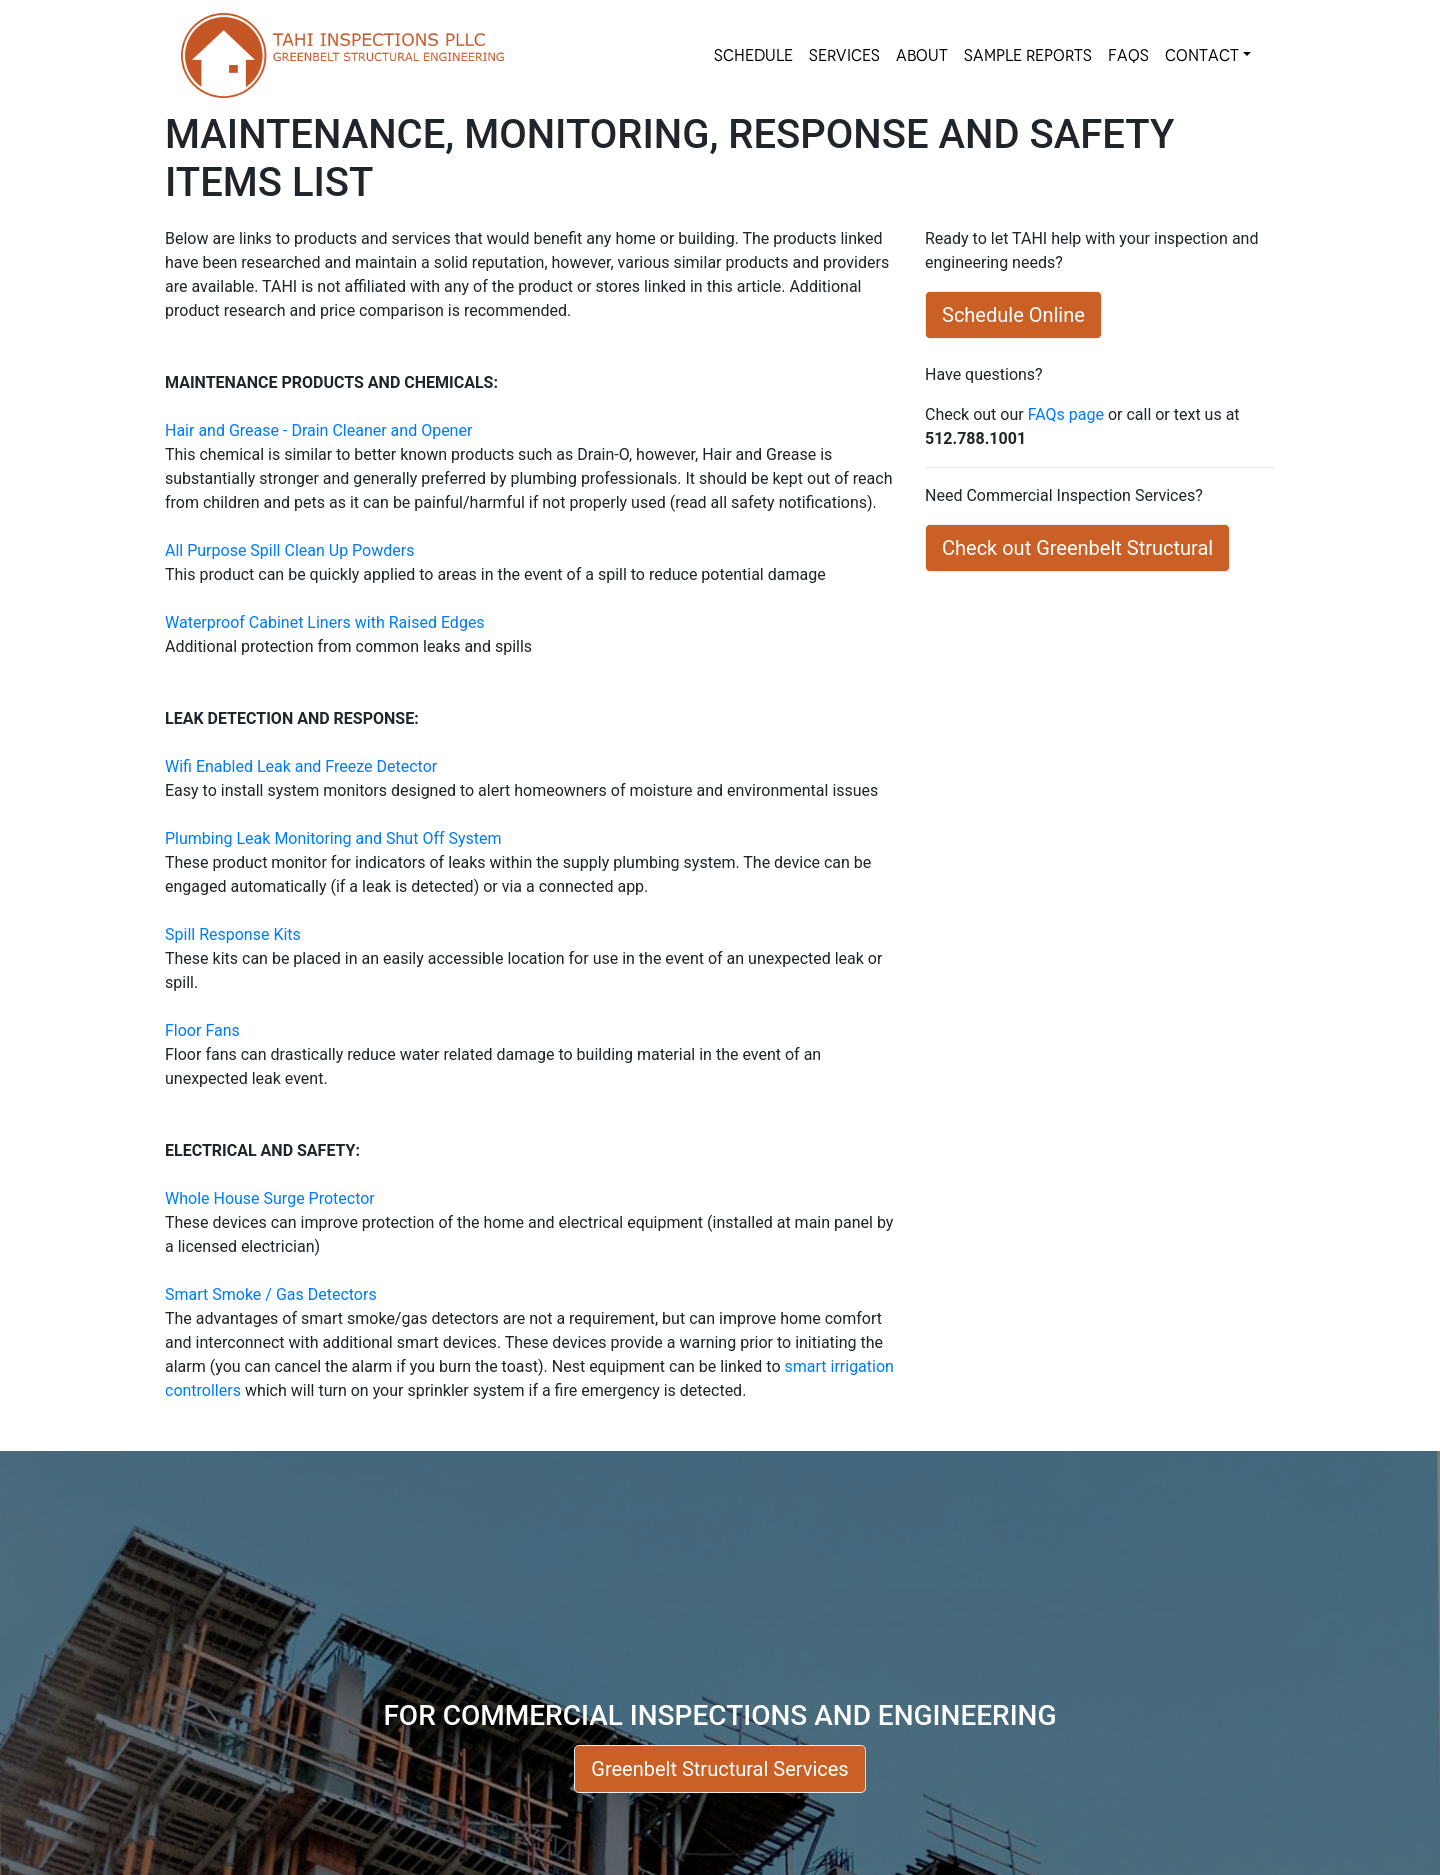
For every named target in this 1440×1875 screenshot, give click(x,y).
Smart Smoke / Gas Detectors (271, 1294)
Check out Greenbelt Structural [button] (1077, 548)
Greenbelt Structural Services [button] (719, 1769)
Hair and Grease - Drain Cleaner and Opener (318, 430)
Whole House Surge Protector (270, 1198)
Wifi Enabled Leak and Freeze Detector (301, 766)
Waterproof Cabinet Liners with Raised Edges (325, 622)
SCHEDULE (753, 55)
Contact (1202, 55)
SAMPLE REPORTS (1028, 55)
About (922, 55)
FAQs (1128, 55)
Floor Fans (202, 1030)
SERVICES (844, 55)
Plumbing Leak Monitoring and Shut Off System (333, 838)
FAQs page (1066, 414)
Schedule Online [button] (1013, 315)
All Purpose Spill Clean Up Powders (289, 550)
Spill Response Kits (233, 934)
